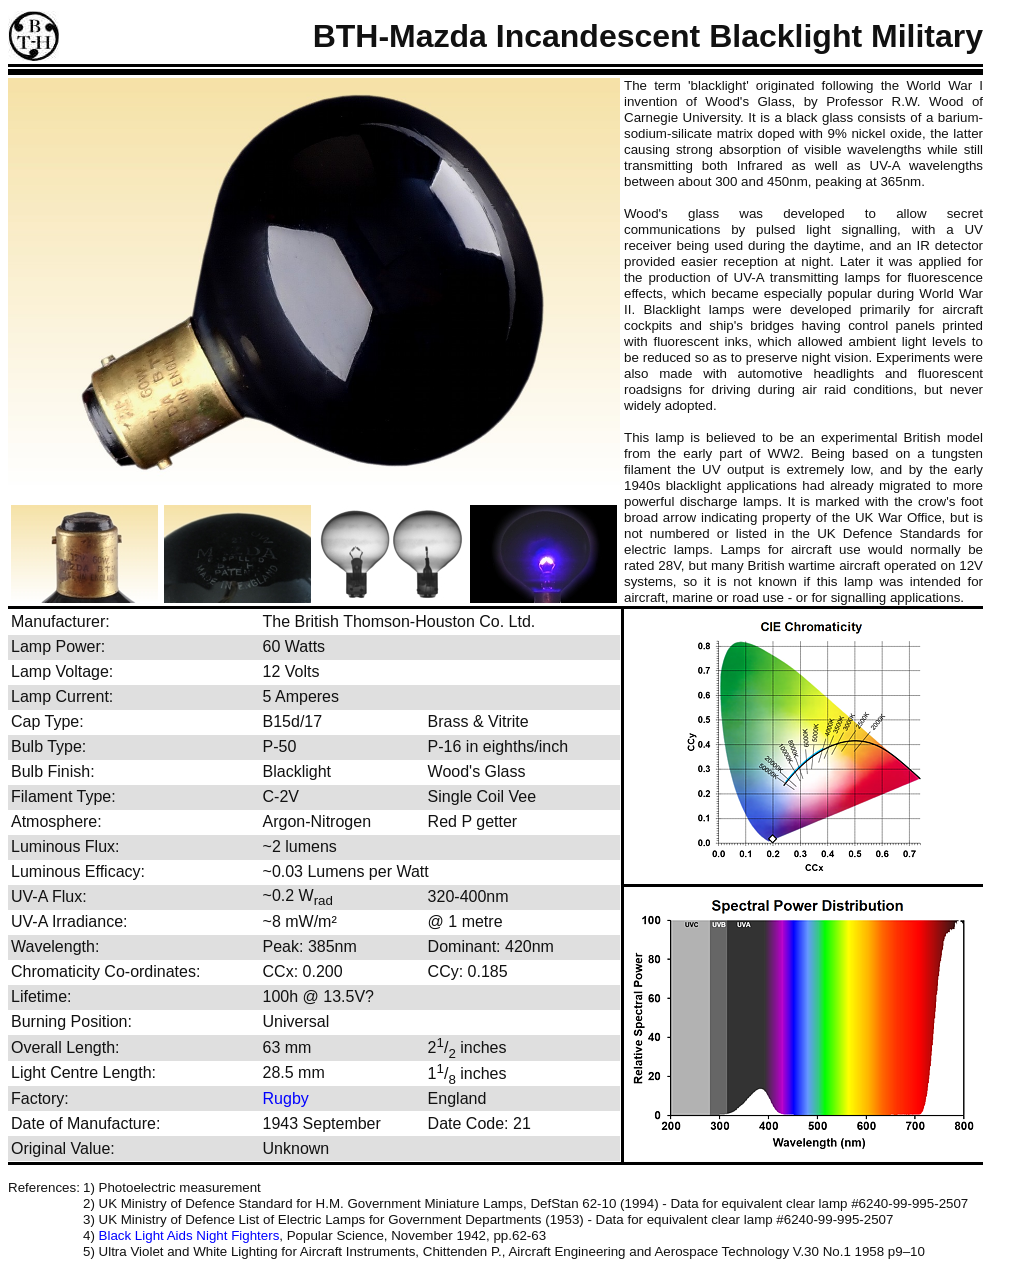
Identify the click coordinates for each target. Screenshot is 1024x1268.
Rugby (286, 1098)
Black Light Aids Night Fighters (189, 1235)
